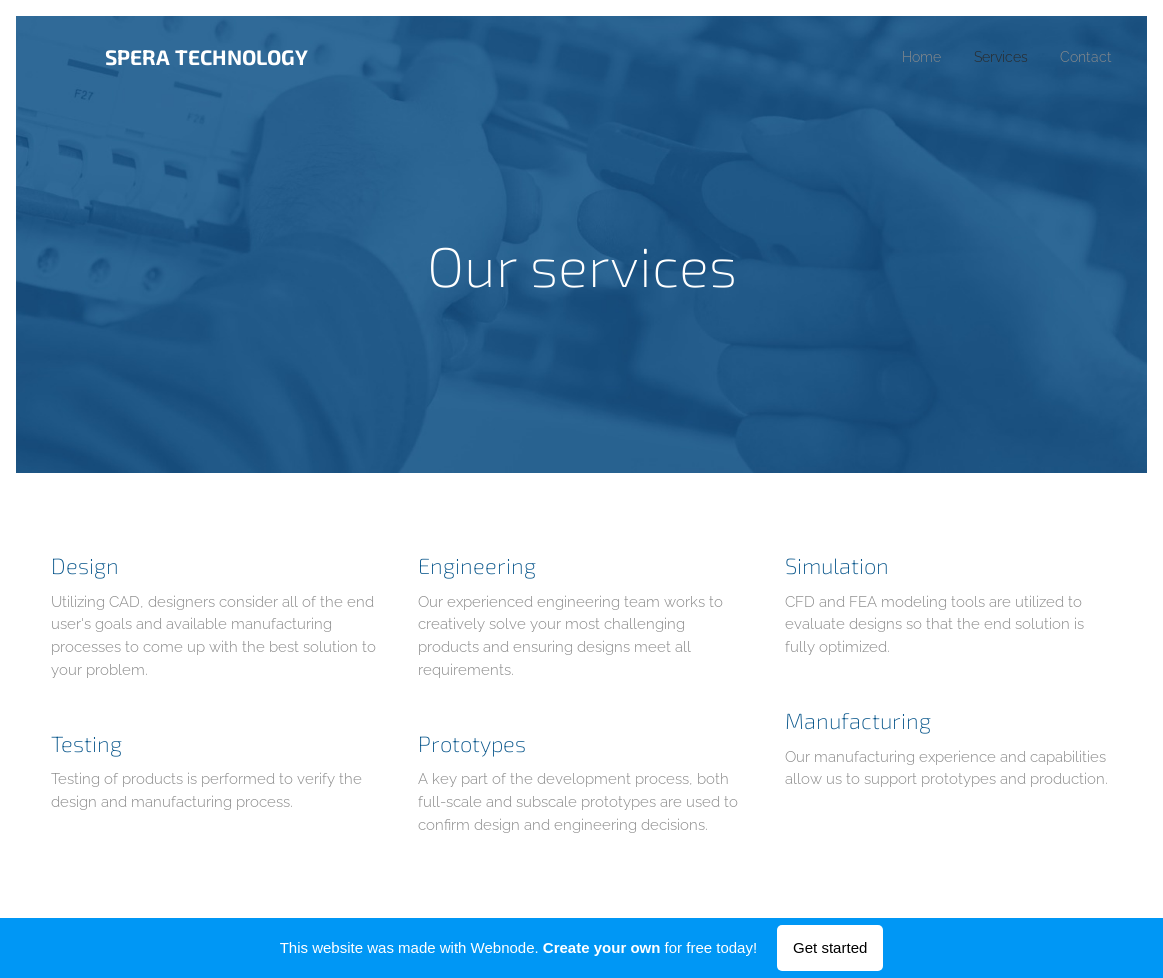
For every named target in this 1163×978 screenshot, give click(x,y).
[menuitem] (911, 57)
